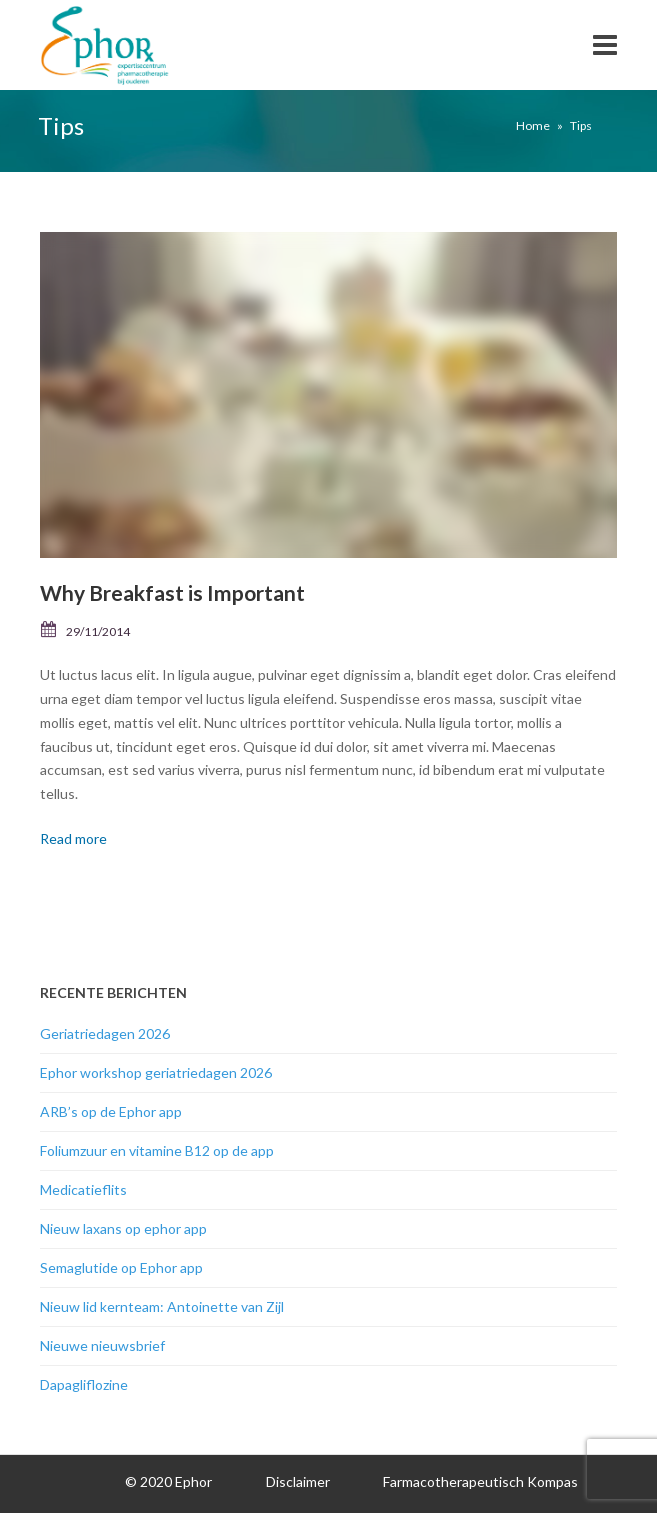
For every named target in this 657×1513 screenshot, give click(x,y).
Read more (73, 838)
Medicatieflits (83, 1189)
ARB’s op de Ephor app (111, 1111)
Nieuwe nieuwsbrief (102, 1345)
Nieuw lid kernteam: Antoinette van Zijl (162, 1306)
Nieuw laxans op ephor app (123, 1228)
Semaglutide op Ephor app (121, 1267)
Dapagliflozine (84, 1384)
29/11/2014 (98, 631)
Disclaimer (298, 1481)
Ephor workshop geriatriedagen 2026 (156, 1072)
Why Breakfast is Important (172, 592)
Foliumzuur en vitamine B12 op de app (157, 1150)
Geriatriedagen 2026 (105, 1033)
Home (533, 125)
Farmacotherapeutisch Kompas (480, 1481)
